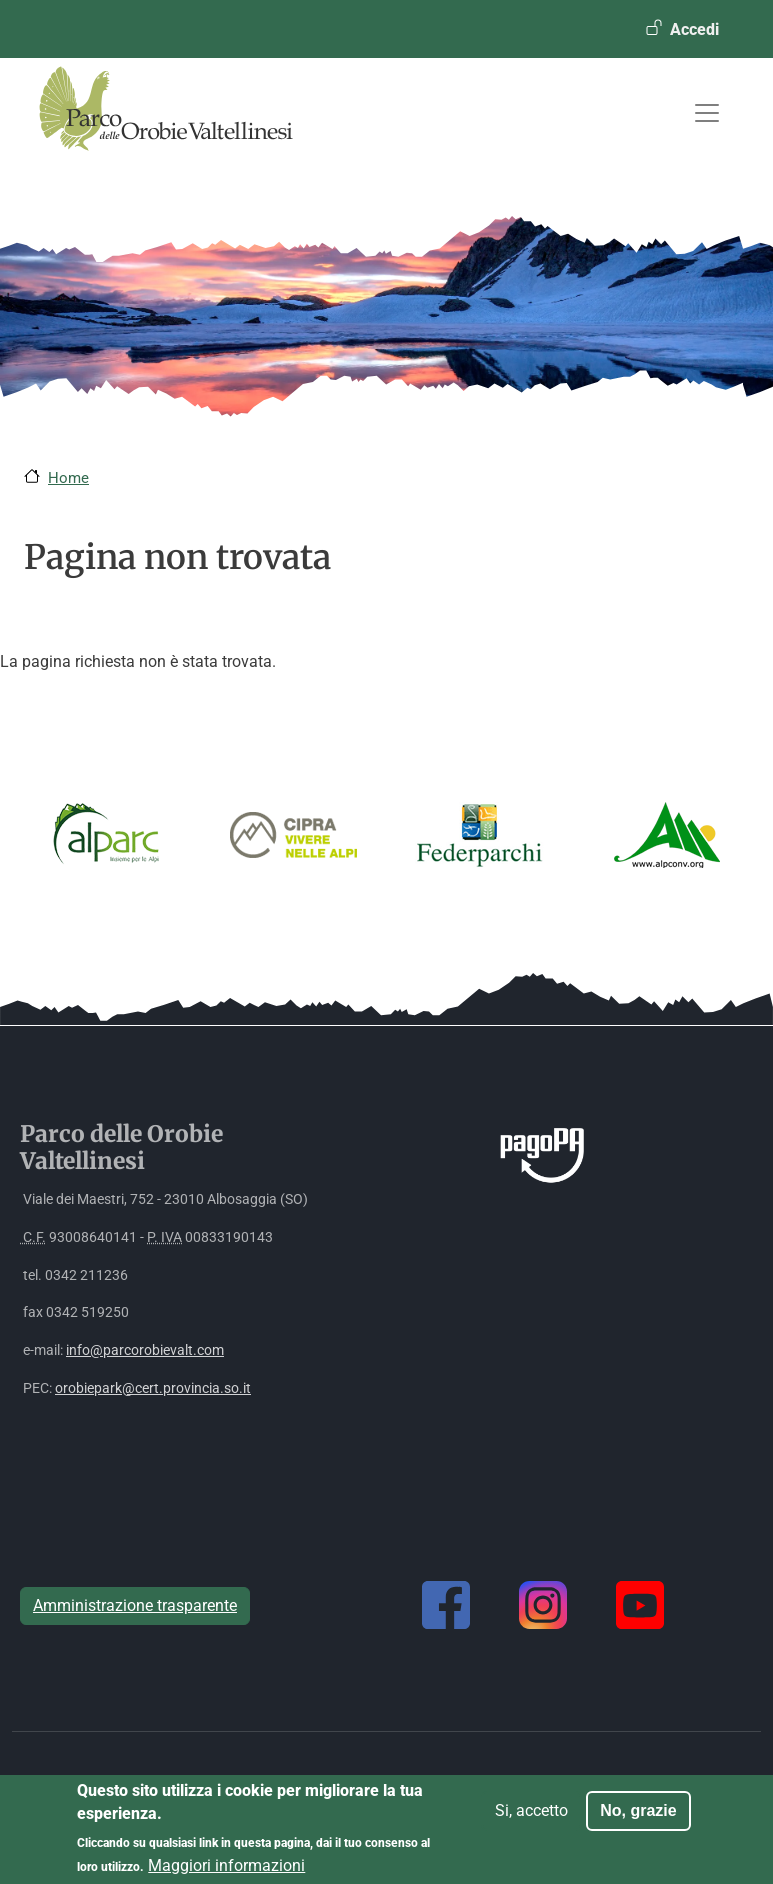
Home (68, 478)
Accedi (694, 29)
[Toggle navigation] (707, 113)
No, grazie (638, 1819)
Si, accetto (531, 1819)
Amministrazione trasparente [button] (135, 1605)
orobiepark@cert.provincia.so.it (153, 1388)
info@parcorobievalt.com (145, 1350)
